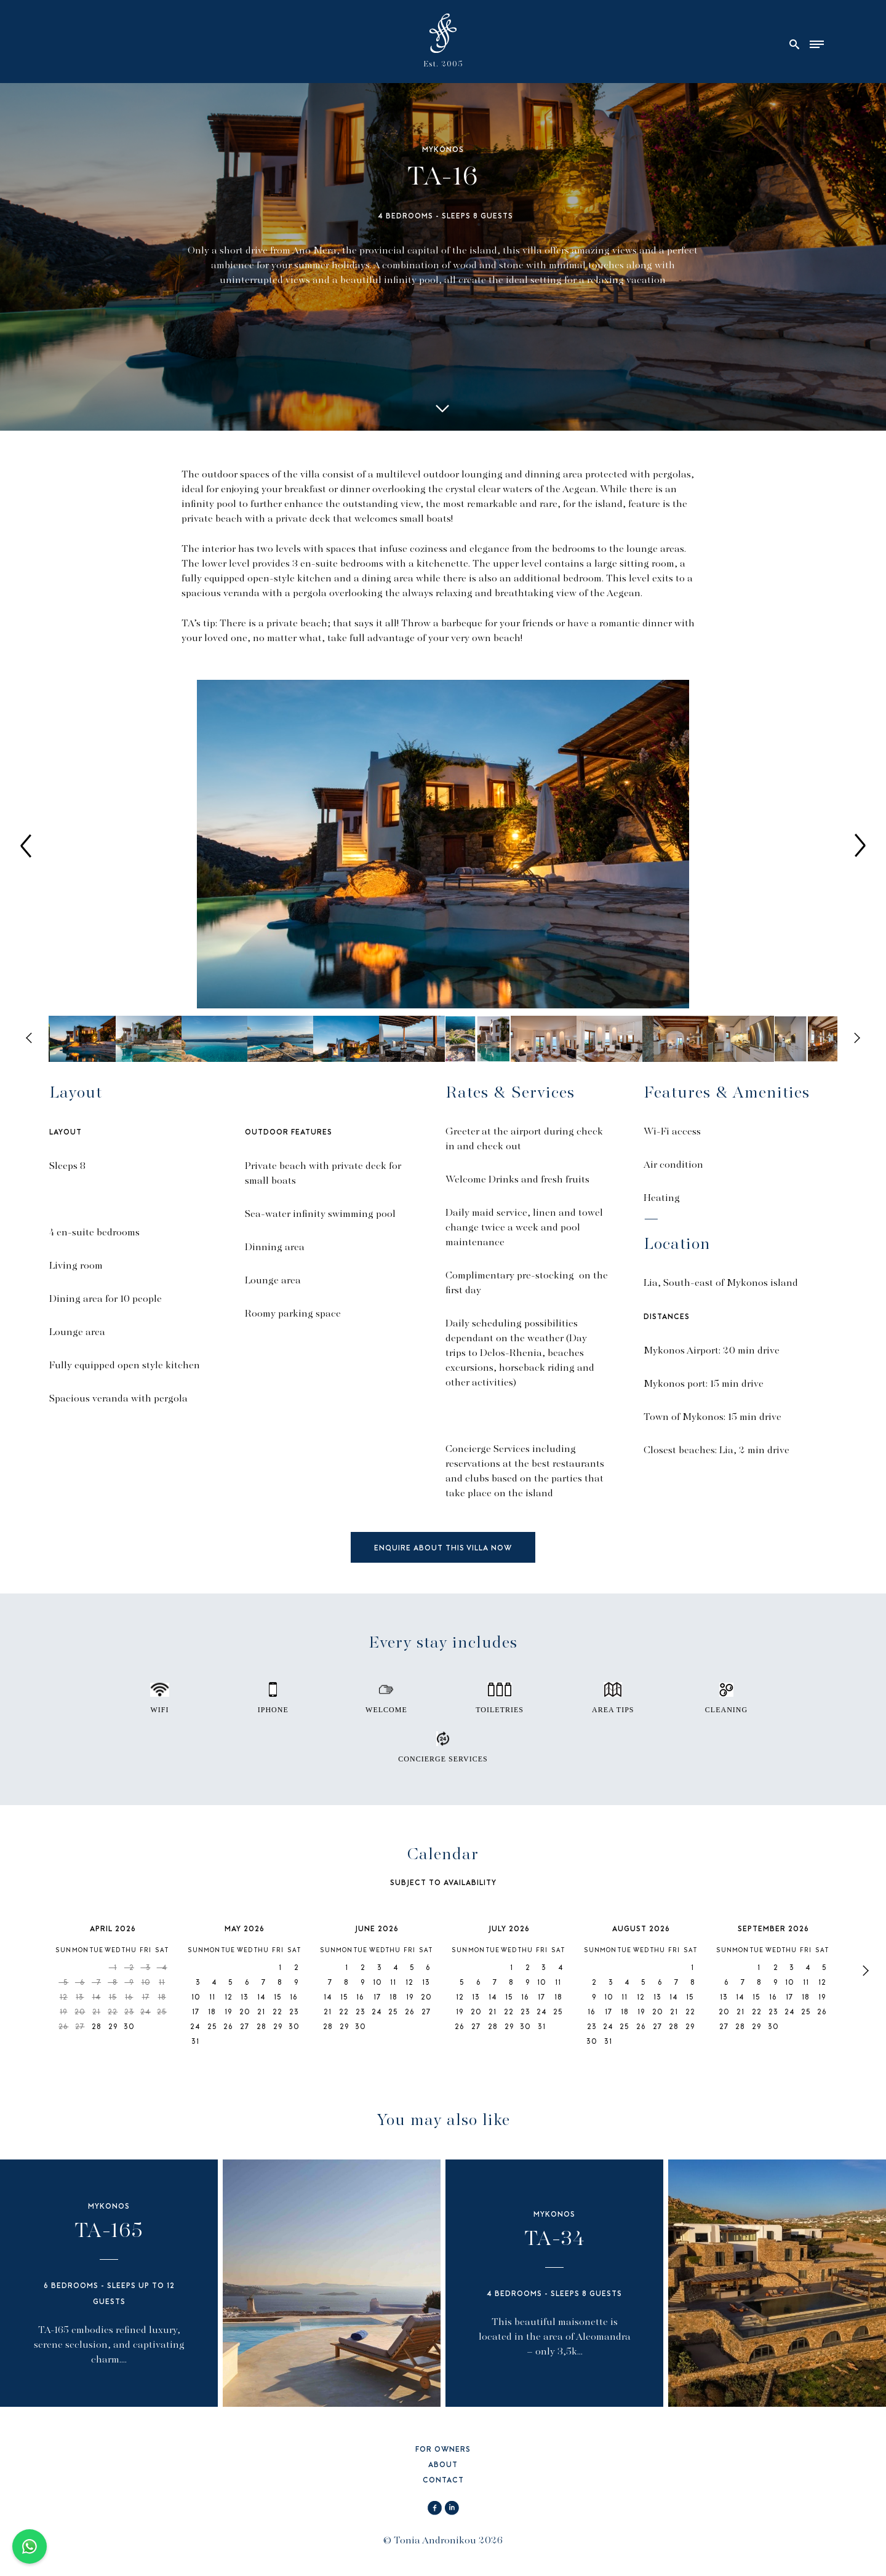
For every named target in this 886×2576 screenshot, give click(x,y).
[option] (443, 845)
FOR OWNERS (443, 2450)
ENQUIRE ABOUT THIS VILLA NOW (443, 1548)
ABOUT (443, 2465)
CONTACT (443, 2481)
